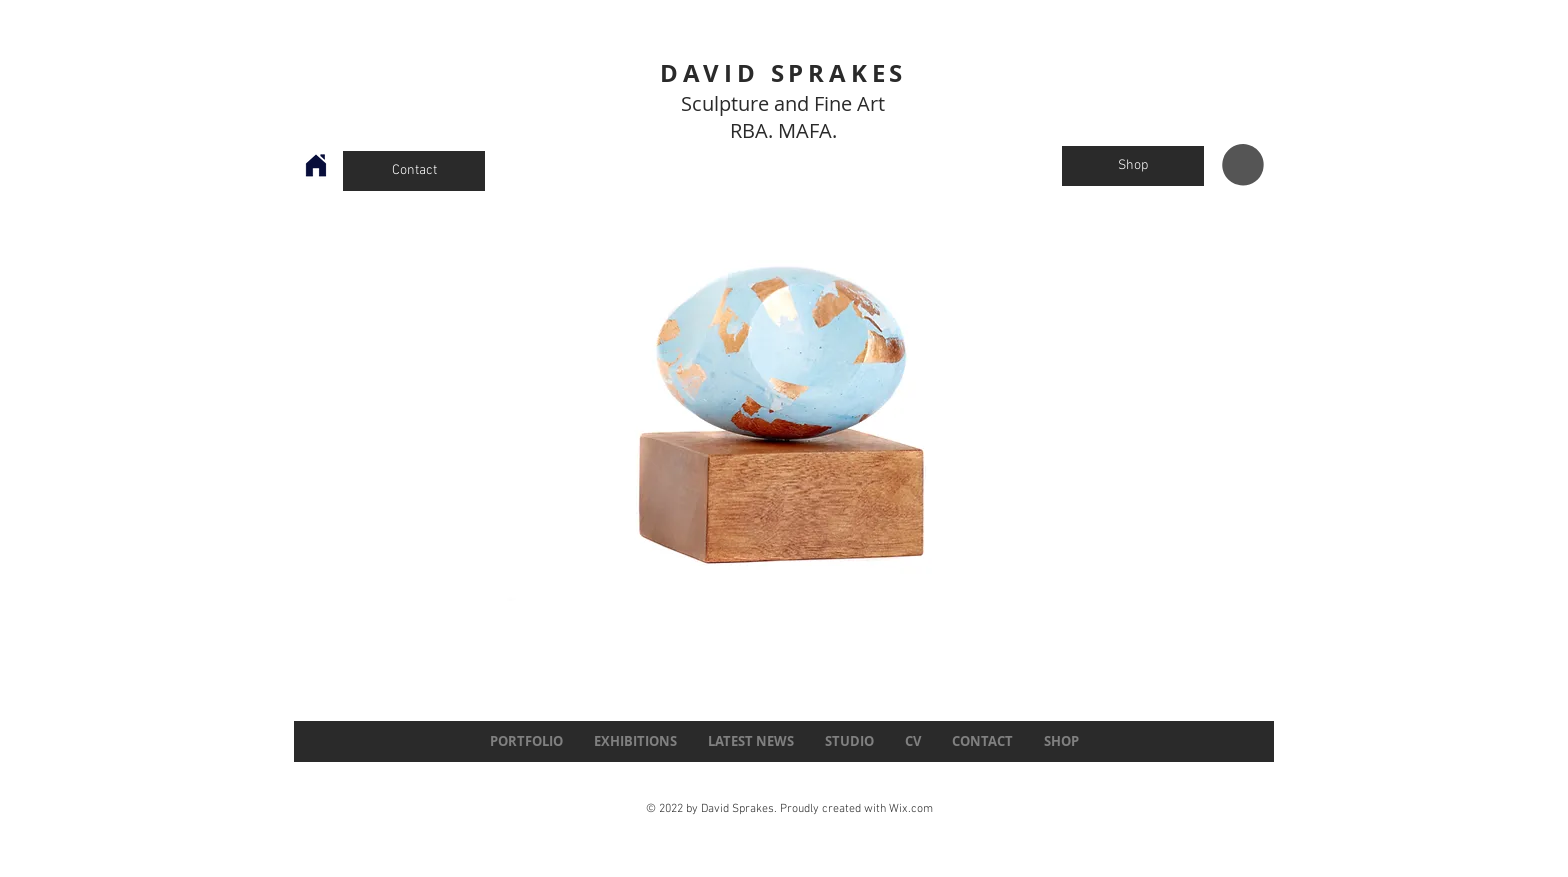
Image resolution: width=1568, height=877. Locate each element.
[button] (1243, 165)
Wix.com (911, 809)
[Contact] (414, 171)
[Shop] (1133, 166)
